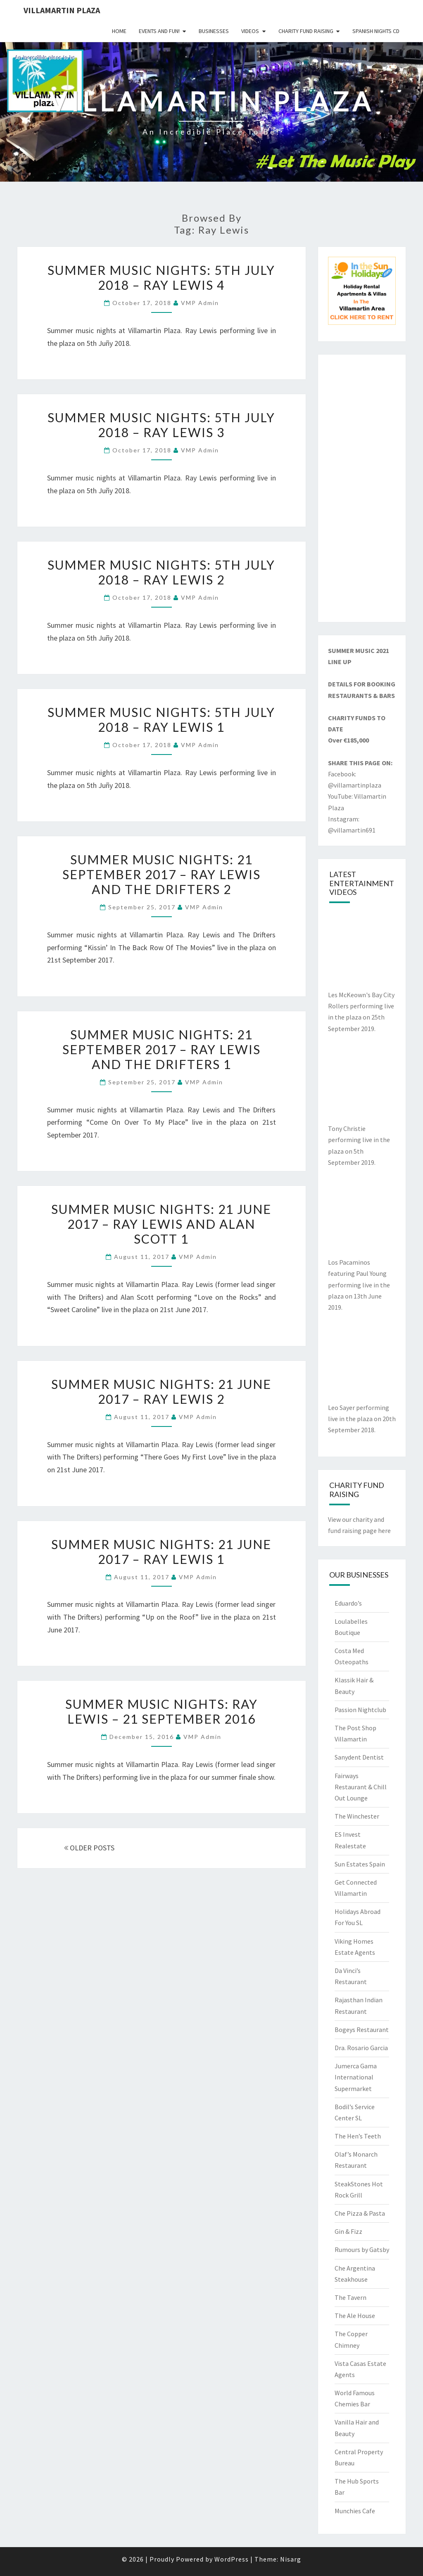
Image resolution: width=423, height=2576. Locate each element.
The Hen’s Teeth (358, 2136)
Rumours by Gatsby (362, 2249)
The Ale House (355, 2315)
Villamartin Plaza (62, 10)
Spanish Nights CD (375, 31)
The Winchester (357, 1816)
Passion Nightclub (360, 1710)
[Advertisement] (362, 488)
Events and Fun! (159, 31)
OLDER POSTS (89, 1847)
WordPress (231, 2559)
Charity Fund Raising (305, 31)
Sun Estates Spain (360, 1864)
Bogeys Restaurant (362, 2029)
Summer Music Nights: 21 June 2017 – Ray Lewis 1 (161, 1551)
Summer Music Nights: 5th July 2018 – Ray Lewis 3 (161, 425)
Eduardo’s (348, 1603)
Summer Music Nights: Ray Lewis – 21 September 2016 (161, 1711)
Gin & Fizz (348, 2231)
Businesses (214, 31)
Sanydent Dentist (359, 1757)
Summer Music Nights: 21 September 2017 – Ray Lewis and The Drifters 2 (161, 874)
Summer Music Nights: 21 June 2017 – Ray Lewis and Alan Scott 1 (161, 1224)
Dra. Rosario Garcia (361, 2048)
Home (119, 31)
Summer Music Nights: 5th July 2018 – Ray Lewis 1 (161, 719)
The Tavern (350, 2297)
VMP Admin (200, 302)
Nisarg (290, 2559)
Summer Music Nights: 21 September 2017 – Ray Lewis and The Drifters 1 (161, 1049)
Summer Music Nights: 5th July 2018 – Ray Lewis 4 (161, 277)
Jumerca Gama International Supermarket (356, 2077)
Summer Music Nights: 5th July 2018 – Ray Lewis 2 (161, 572)
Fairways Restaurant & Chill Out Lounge (361, 1787)
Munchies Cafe (355, 2511)
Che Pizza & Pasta (360, 2213)
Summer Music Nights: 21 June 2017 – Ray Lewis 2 (161, 1391)
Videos (250, 31)
